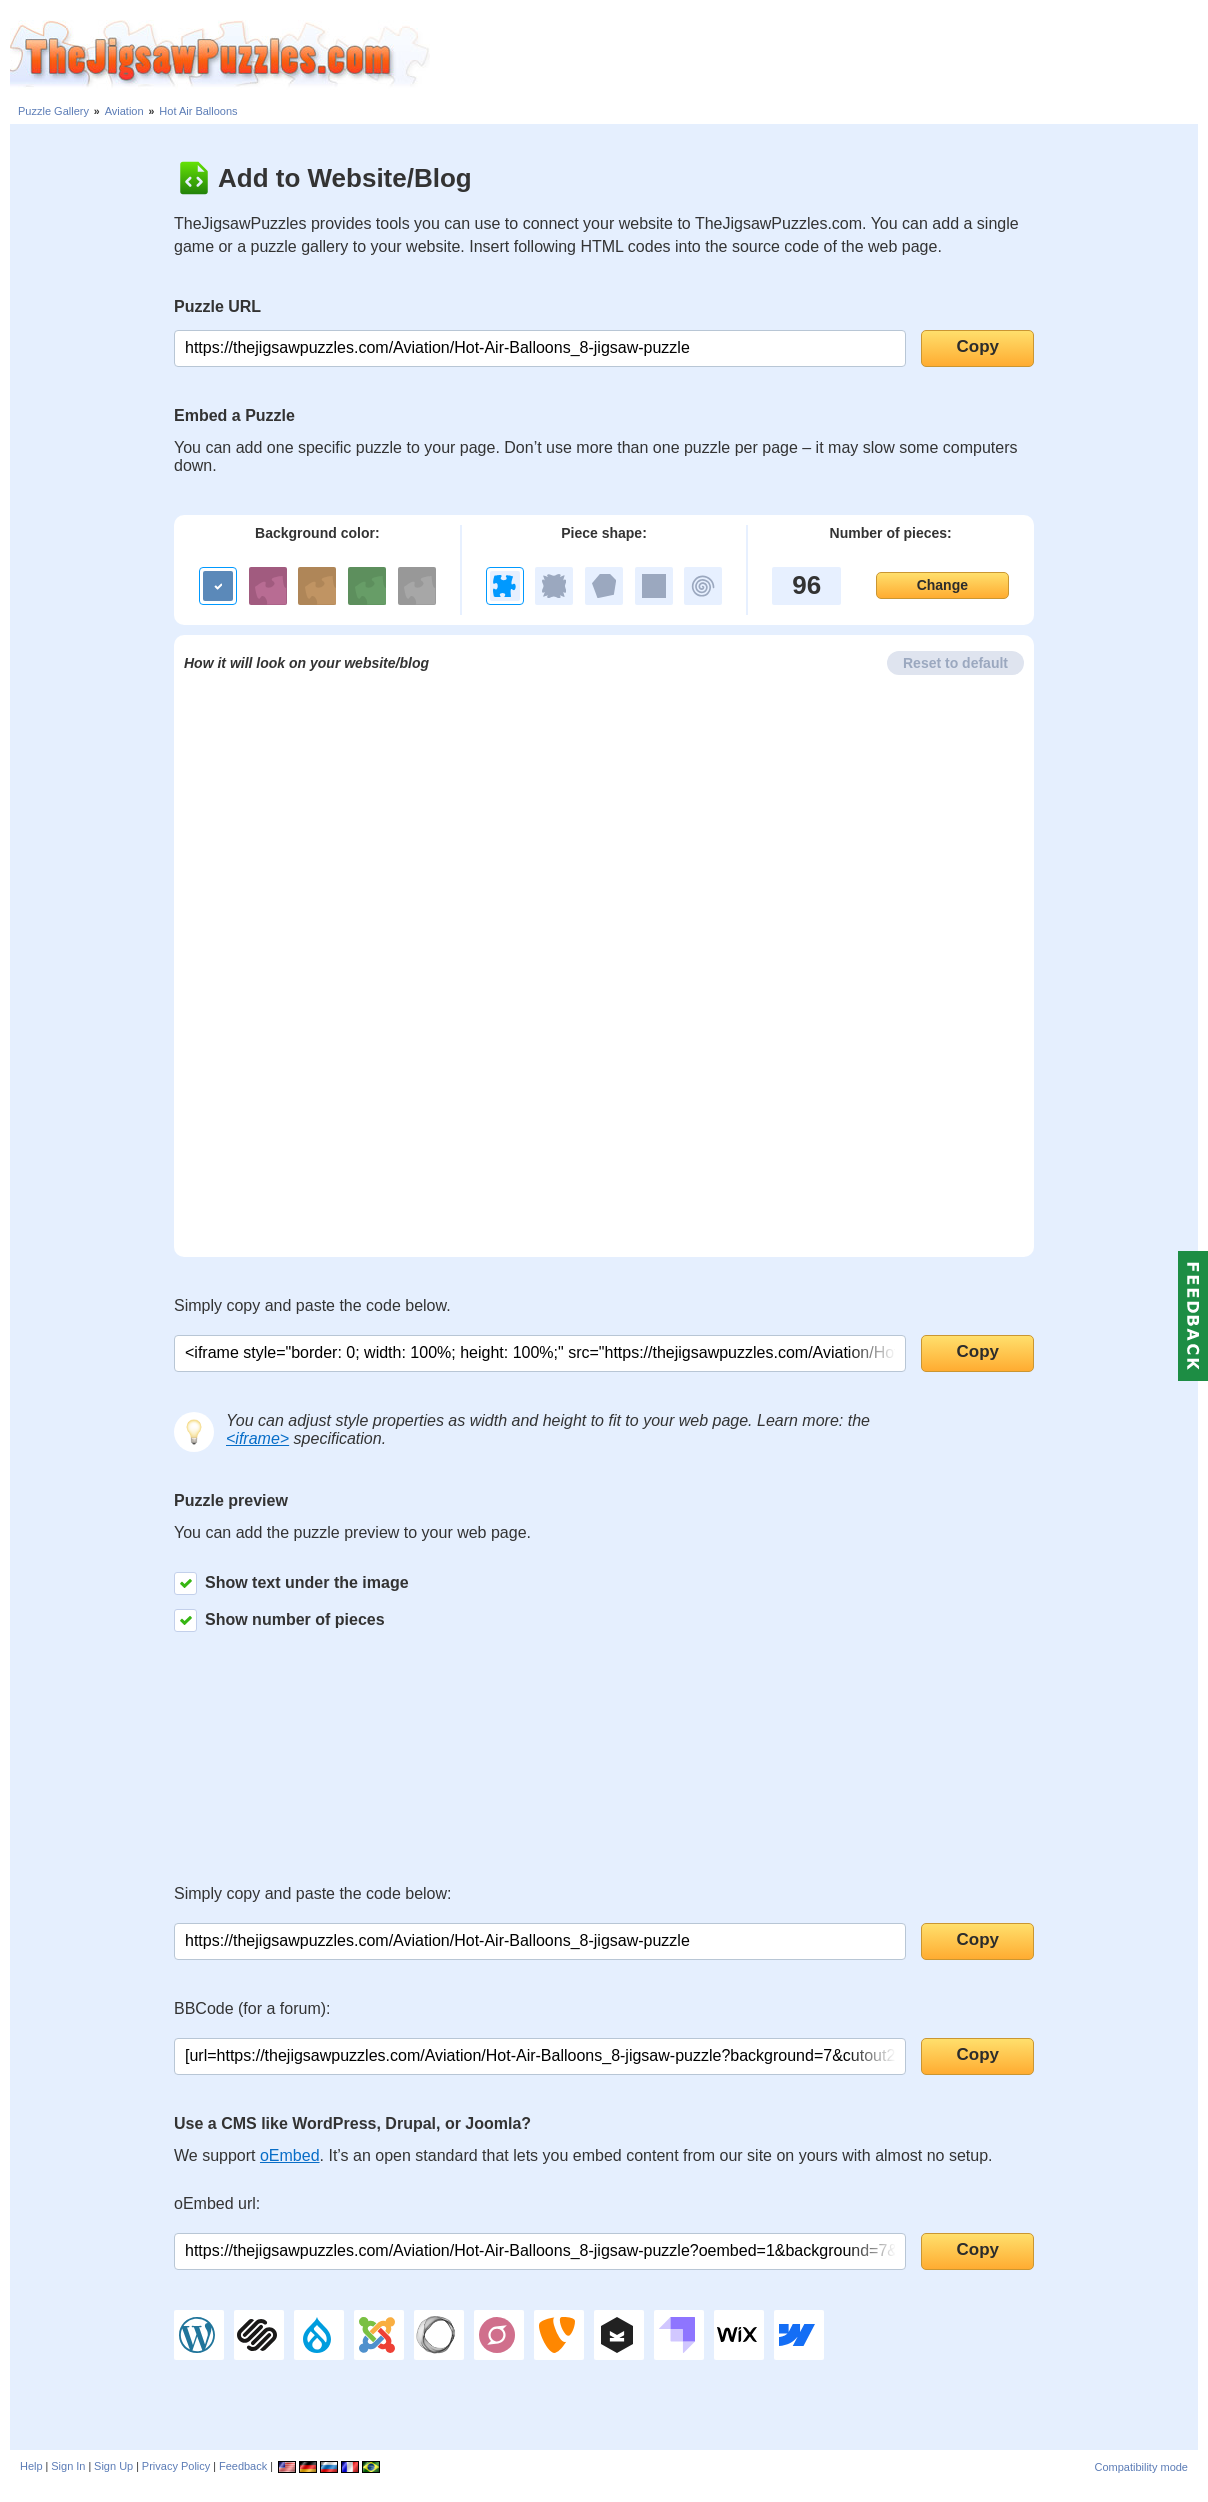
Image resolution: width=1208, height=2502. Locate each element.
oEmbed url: (217, 2203)
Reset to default (955, 663)
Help (31, 2466)
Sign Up (113, 2466)
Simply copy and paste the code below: (313, 1893)
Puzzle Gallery (53, 111)
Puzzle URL (217, 306)
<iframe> (257, 1438)
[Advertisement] (819, 55)
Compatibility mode (1141, 2467)
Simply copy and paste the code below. (312, 1305)
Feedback (243, 2466)
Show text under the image (291, 1583)
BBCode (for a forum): (252, 2008)
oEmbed (290, 2155)
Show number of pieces (279, 1620)
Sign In (68, 2466)
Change (942, 585)
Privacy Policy (176, 2466)
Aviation (124, 111)
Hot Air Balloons (198, 111)
